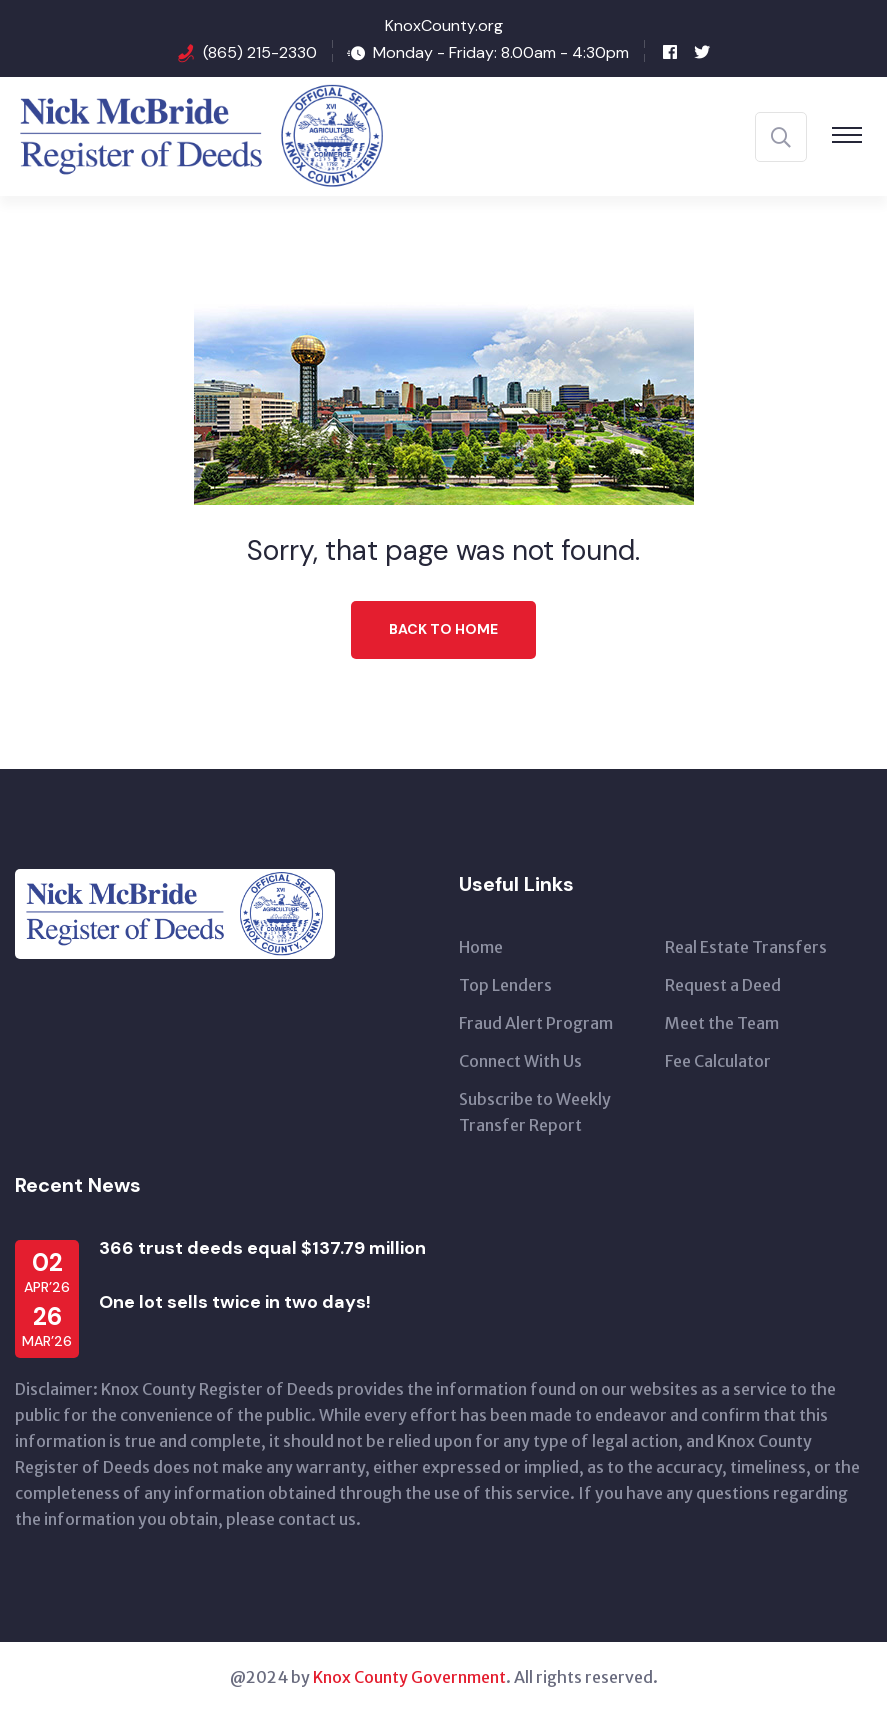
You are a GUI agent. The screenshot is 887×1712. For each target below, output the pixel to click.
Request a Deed (723, 985)
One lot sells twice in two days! (235, 1302)
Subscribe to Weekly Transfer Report (535, 1112)
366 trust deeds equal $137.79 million (262, 1248)
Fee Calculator (718, 1061)
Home (481, 947)
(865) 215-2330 (260, 52)
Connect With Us (520, 1061)
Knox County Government (409, 1677)
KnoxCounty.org (444, 25)
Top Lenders (505, 985)
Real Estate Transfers (746, 947)
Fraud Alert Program (536, 1023)
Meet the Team (722, 1023)
